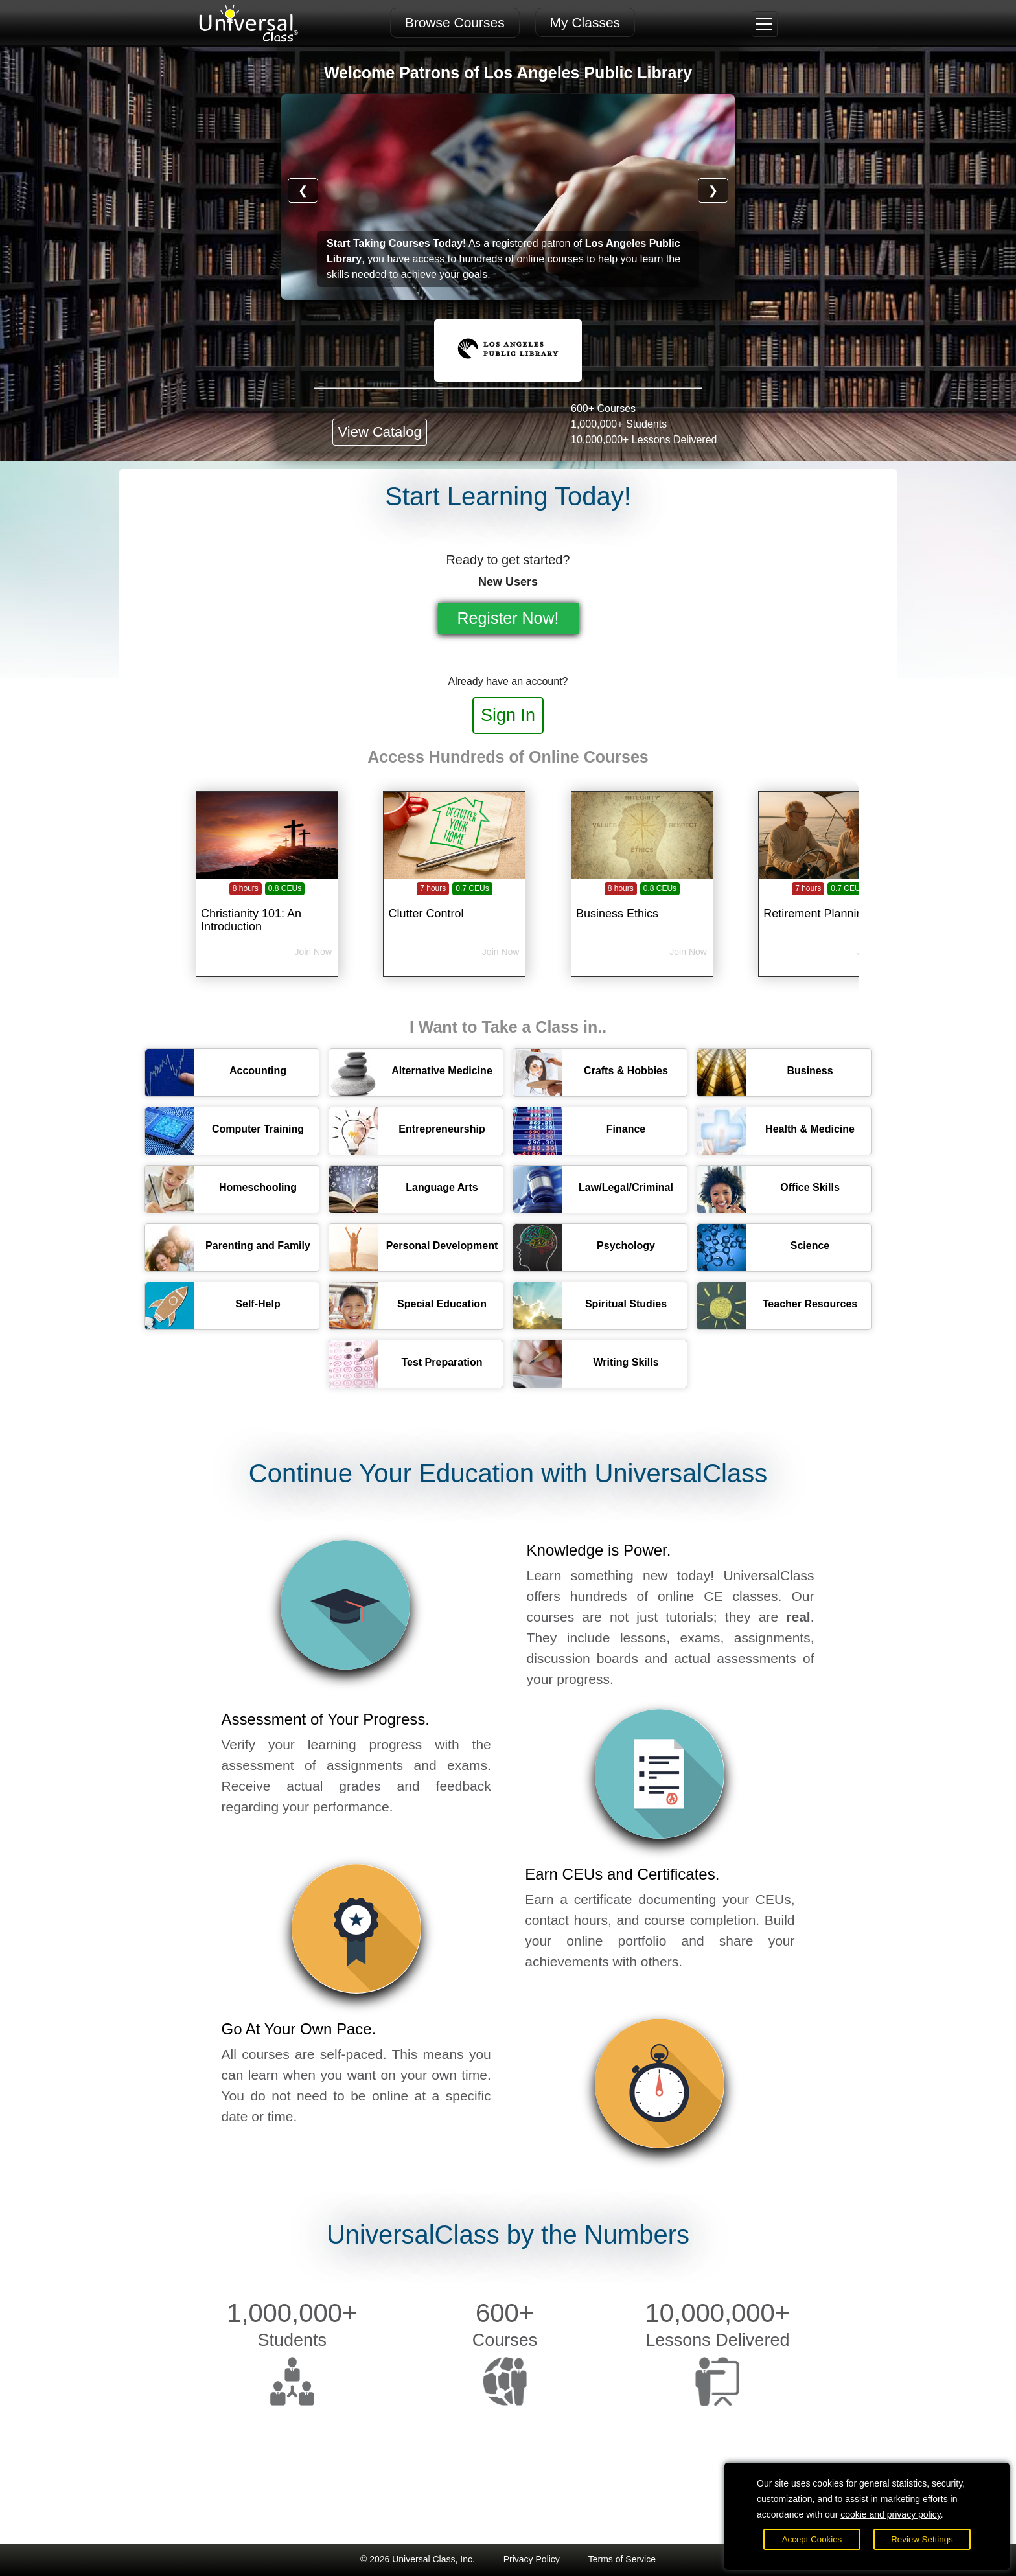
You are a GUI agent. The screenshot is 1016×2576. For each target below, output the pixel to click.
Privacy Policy (531, 2559)
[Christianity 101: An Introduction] (267, 906)
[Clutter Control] (454, 906)
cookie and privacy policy (890, 2514)
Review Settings (922, 2539)
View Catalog (379, 432)
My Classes (585, 22)
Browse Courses (455, 22)
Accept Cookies (812, 2539)
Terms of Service (622, 2559)
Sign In (508, 715)
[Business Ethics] (642, 906)
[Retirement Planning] (829, 906)
